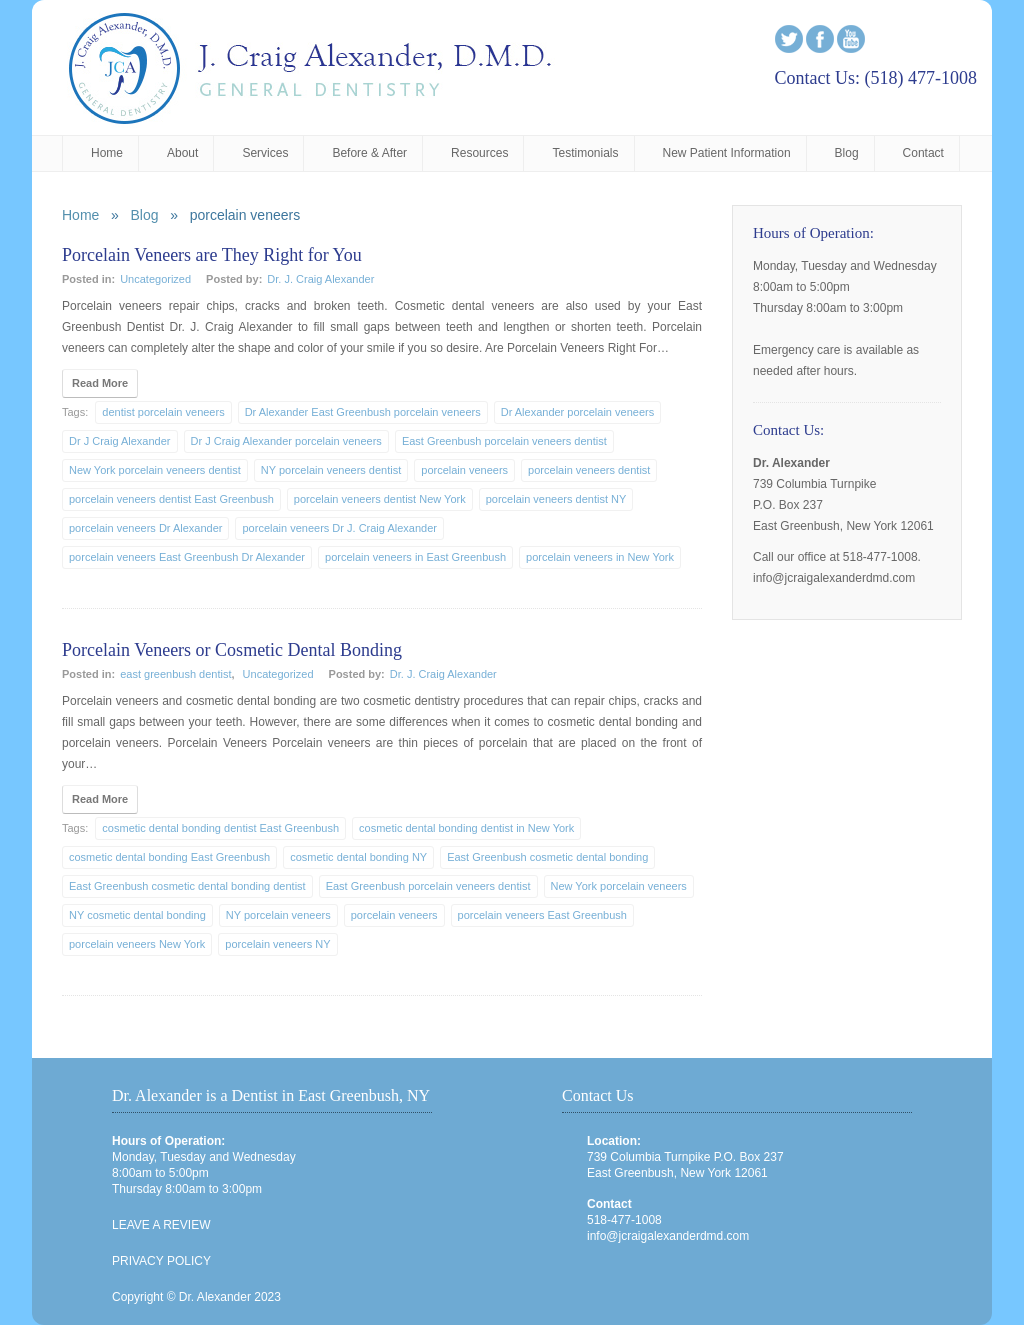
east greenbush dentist (175, 674)
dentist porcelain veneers (163, 412)
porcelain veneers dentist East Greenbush (171, 499)
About (182, 153)
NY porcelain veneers (278, 915)
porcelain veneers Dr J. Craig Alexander (339, 528)
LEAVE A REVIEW (161, 1225)
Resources (479, 153)
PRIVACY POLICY (161, 1261)
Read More (100, 383)
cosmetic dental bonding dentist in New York (466, 828)
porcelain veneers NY (277, 944)
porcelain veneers (464, 470)
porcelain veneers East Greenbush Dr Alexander (187, 557)
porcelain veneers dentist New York (380, 499)
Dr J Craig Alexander (120, 441)
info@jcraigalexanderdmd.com (668, 1236)
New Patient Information (727, 153)
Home (107, 153)
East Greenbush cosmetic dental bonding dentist (187, 886)
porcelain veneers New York (137, 944)
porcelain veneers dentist (589, 470)
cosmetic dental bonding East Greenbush (169, 857)
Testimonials (585, 153)
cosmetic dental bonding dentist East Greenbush (220, 828)
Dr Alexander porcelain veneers (577, 412)
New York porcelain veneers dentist (155, 470)
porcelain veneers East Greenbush (542, 915)
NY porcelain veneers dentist (331, 470)
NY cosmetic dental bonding (137, 915)
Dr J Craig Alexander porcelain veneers (286, 441)
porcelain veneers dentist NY (556, 499)
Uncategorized (155, 279)
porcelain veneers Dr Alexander (145, 528)
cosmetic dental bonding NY (358, 857)
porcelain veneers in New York (600, 557)
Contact (923, 153)
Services (265, 153)
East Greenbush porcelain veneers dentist (504, 441)
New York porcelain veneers (619, 886)
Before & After (369, 153)
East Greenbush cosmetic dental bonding (547, 857)
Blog (847, 153)
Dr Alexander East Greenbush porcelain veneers (363, 412)
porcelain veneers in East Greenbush (415, 557)
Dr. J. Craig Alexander (320, 279)
